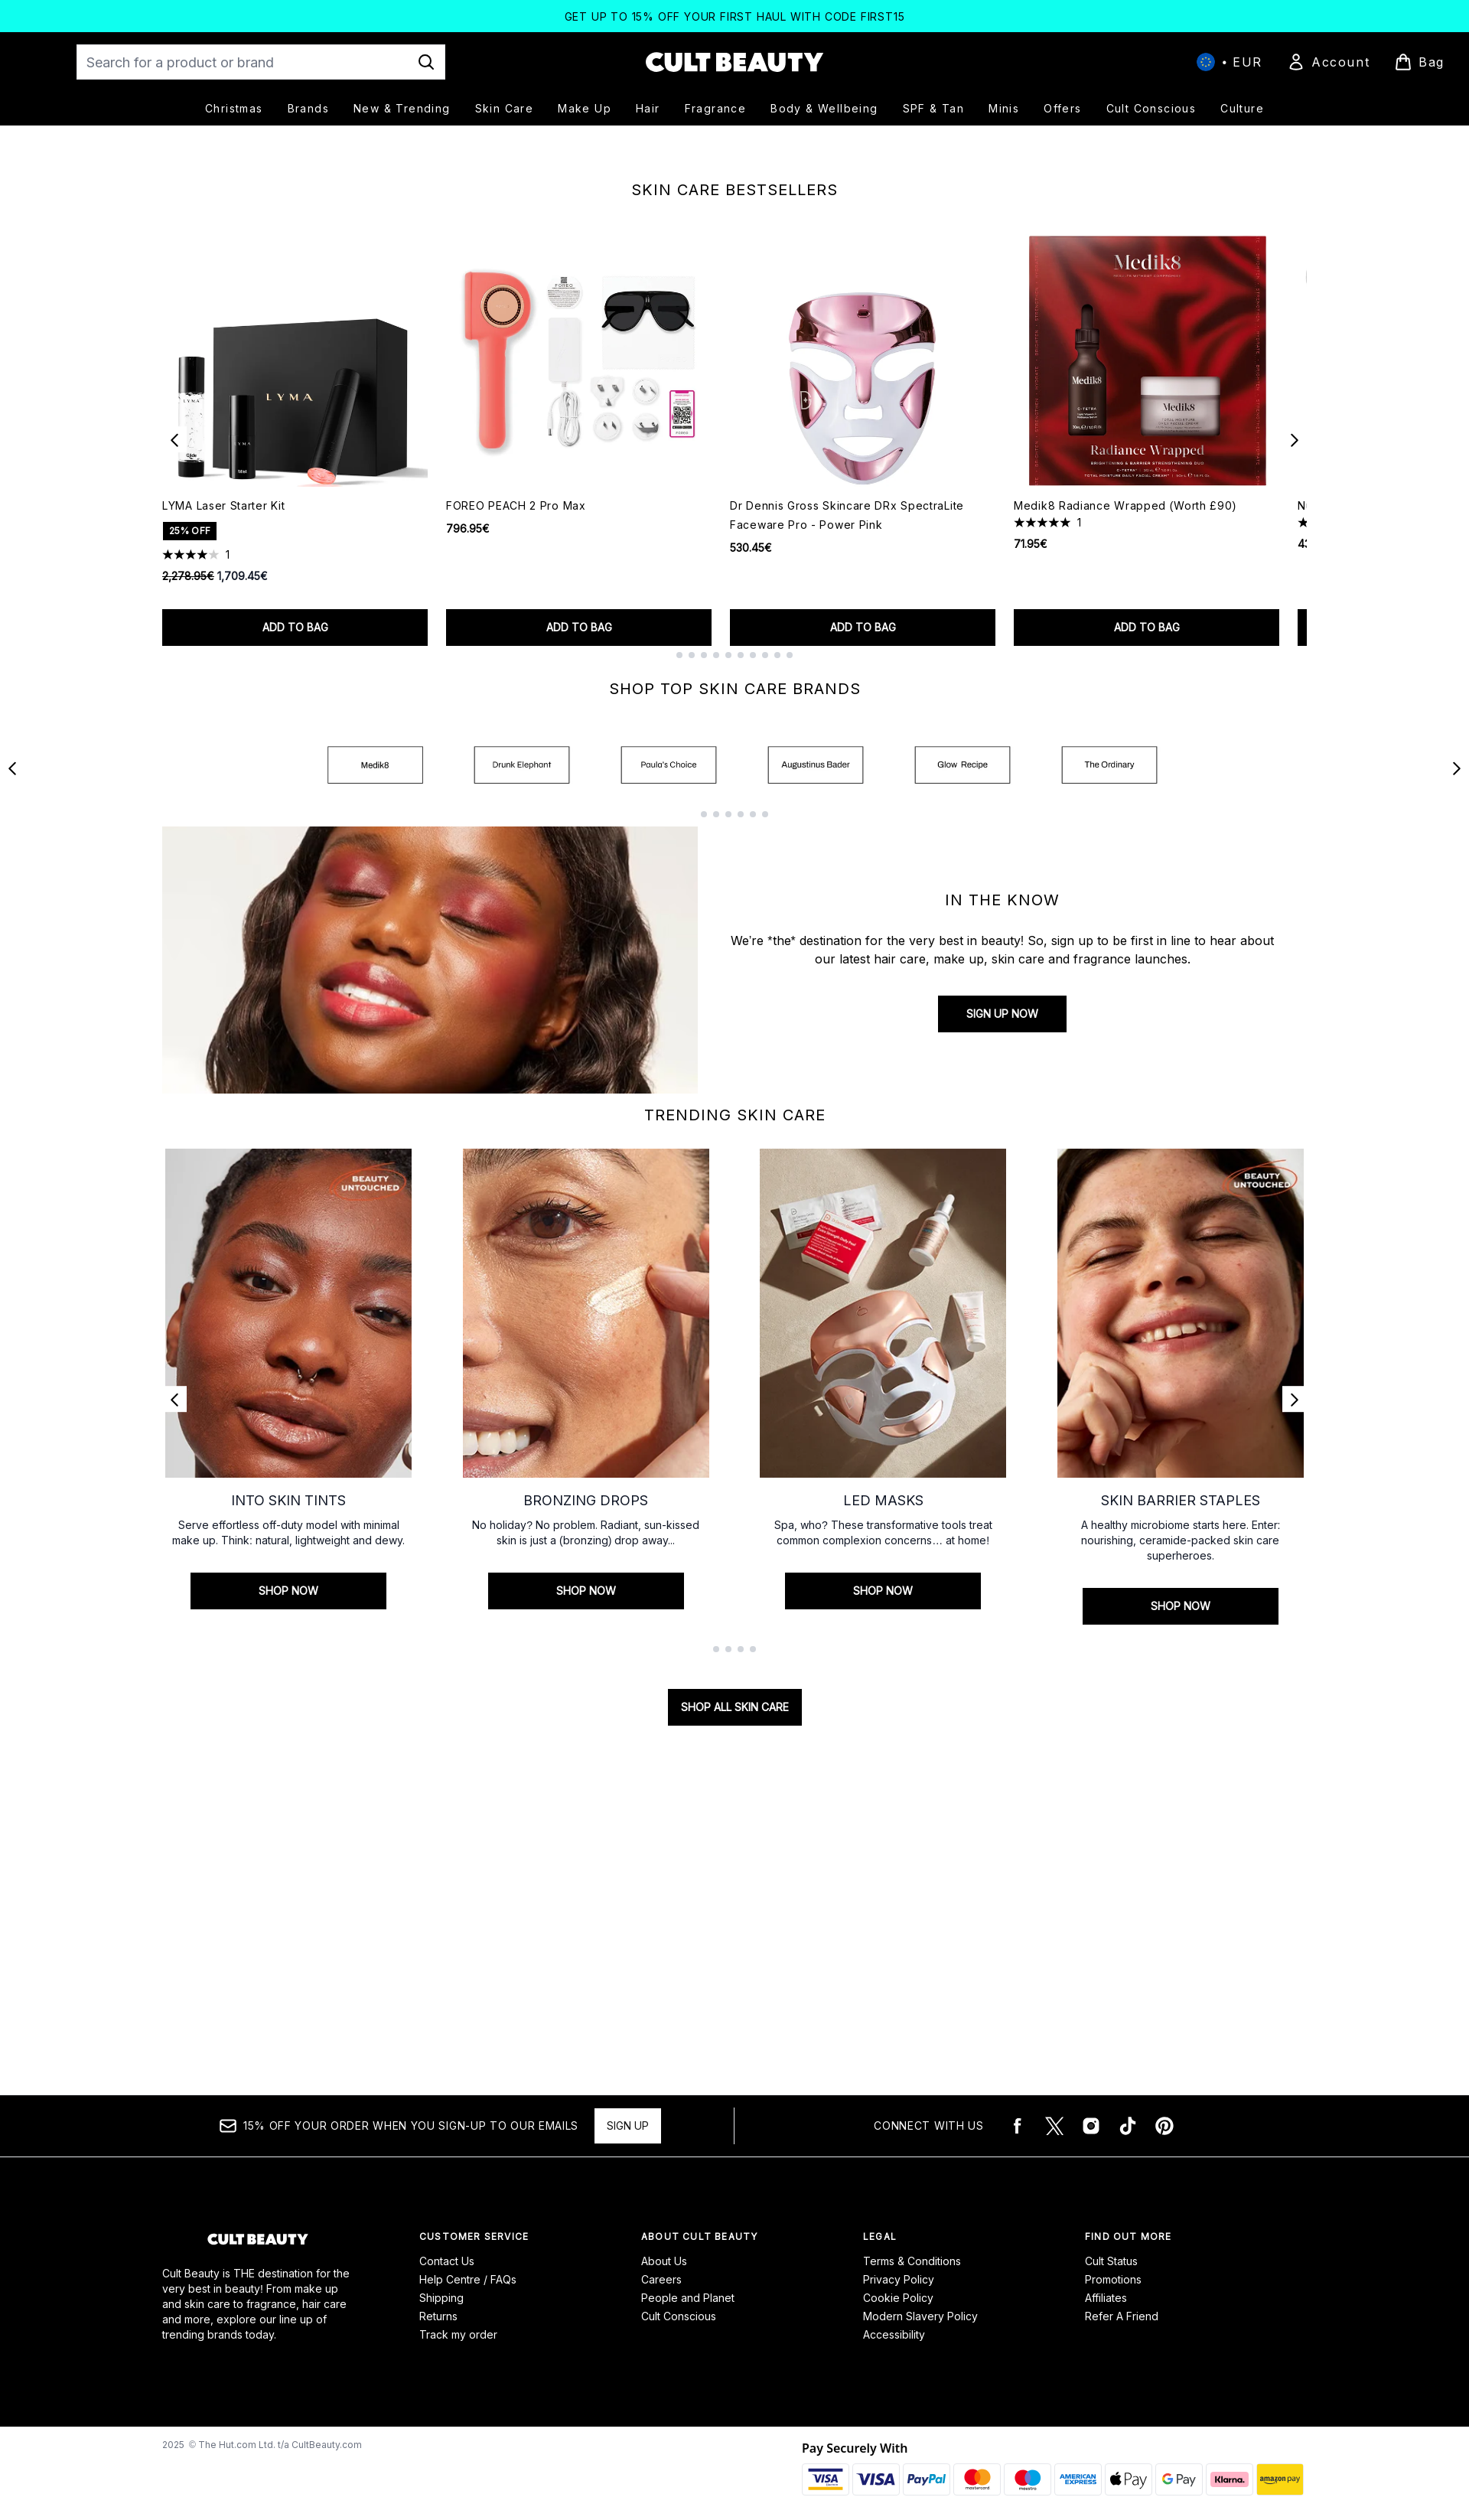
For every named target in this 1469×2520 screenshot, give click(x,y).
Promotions (1113, 2279)
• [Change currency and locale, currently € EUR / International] (1229, 62)
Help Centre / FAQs (467, 2279)
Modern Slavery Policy (920, 2316)
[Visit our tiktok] (1127, 2126)
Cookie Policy (898, 2297)
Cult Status (1111, 2260)
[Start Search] (426, 62)
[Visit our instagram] (1091, 2126)
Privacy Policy (898, 2279)
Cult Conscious (678, 2316)
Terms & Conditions (912, 2260)
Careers (661, 2279)
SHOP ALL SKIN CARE (735, 1847)
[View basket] (1419, 62)
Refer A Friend (1121, 2316)
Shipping (441, 2297)
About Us (664, 2260)
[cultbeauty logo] (734, 62)
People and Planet (687, 2297)
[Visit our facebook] (1017, 2126)
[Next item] (1294, 592)
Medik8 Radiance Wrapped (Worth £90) (1125, 658)
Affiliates (1106, 2297)
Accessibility (894, 2334)
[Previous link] (174, 1540)
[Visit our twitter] (1054, 2126)
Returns (438, 2316)
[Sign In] (1328, 62)
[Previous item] (174, 592)
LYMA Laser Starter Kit (223, 658)
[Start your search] (261, 62)
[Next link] (1294, 1540)
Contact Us (446, 2260)
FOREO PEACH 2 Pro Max (516, 658)
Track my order (458, 2334)
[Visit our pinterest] (1164, 2126)
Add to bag (295, 780)
